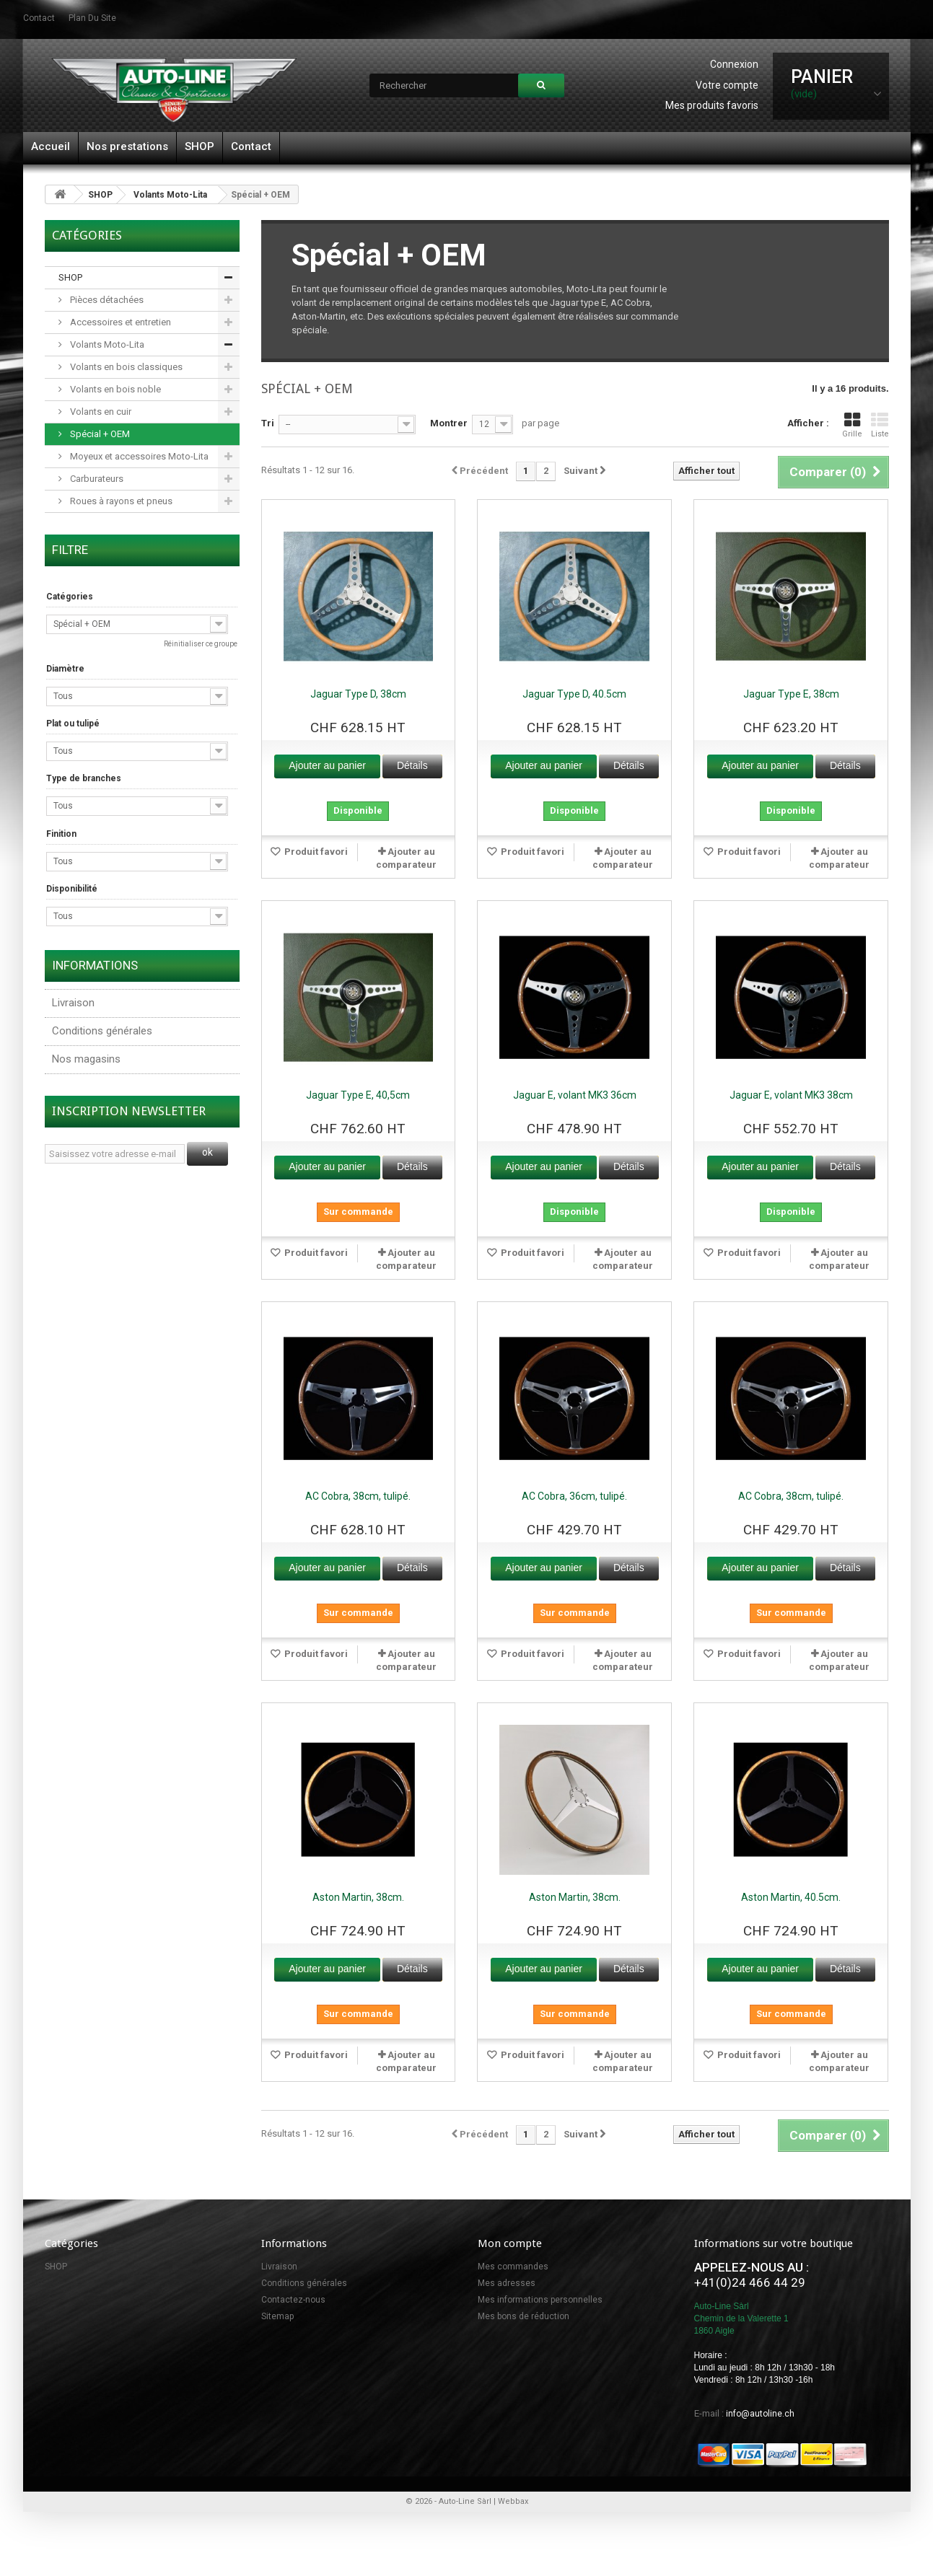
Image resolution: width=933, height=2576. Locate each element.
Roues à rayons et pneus (120, 501)
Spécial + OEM (99, 433)
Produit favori (315, 851)
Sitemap (277, 2316)
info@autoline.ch (760, 2414)
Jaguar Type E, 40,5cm (358, 1095)
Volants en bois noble (114, 389)
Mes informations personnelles (540, 2300)
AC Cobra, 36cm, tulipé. (574, 1496)
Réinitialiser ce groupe (200, 644)
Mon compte (510, 2243)
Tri (267, 423)
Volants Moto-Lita (170, 195)
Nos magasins (86, 1058)
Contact (251, 146)
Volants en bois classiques (125, 366)
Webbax (513, 2501)
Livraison (73, 1002)
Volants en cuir (99, 411)
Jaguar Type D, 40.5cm (574, 694)
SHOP (199, 146)
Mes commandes (513, 2266)
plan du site (92, 18)
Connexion (734, 64)
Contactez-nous (293, 2300)
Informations (95, 965)
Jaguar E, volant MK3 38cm (791, 1095)
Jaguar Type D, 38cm (358, 694)
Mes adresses (506, 2283)
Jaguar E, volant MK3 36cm (574, 1095)
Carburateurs (95, 478)
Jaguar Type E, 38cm (791, 694)
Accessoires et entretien (119, 322)
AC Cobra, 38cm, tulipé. (358, 1496)
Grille (852, 425)
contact (39, 18)
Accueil (50, 146)
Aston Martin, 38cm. (358, 1897)
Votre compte (727, 85)
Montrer (449, 423)
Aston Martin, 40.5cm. (791, 1897)
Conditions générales (102, 1030)
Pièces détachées (106, 299)
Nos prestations (127, 146)
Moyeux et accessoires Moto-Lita (138, 456)
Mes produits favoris (711, 105)
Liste (880, 425)
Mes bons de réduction (523, 2316)
